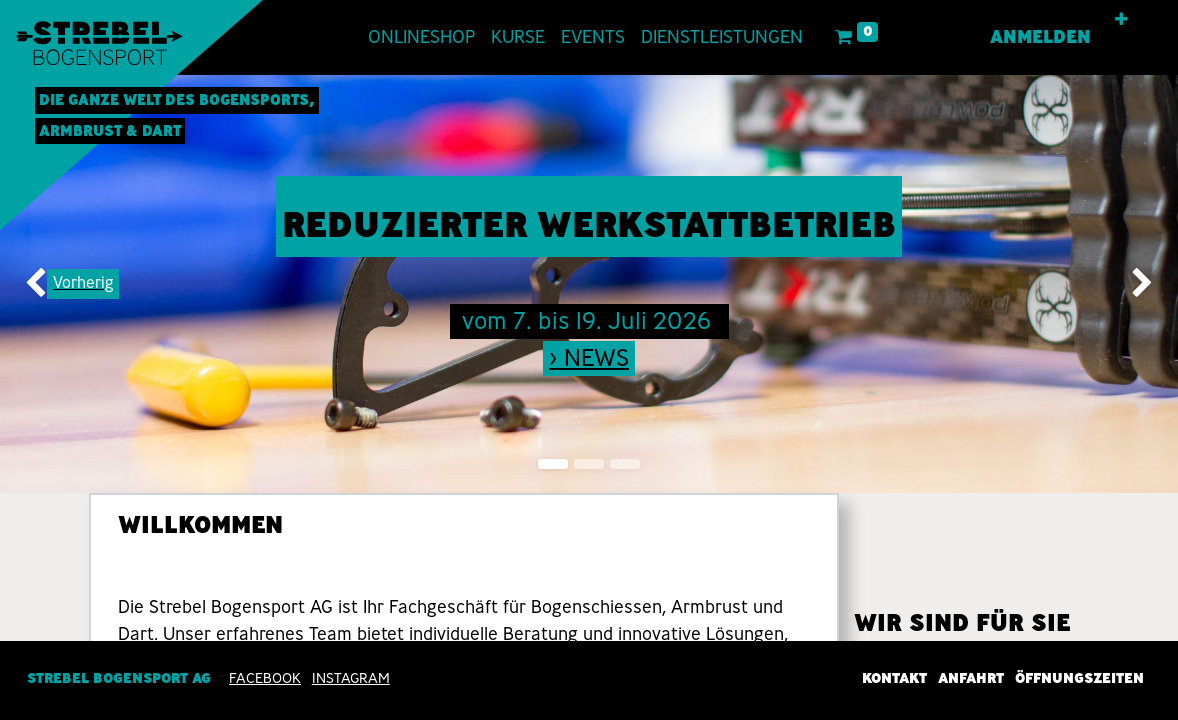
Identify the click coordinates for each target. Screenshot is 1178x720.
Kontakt (894, 678)
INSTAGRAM (351, 678)
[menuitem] (421, 37)
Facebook (265, 678)
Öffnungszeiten (1079, 678)
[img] (47, 284)
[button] (1121, 20)
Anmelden (1040, 37)
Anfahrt (971, 678)
